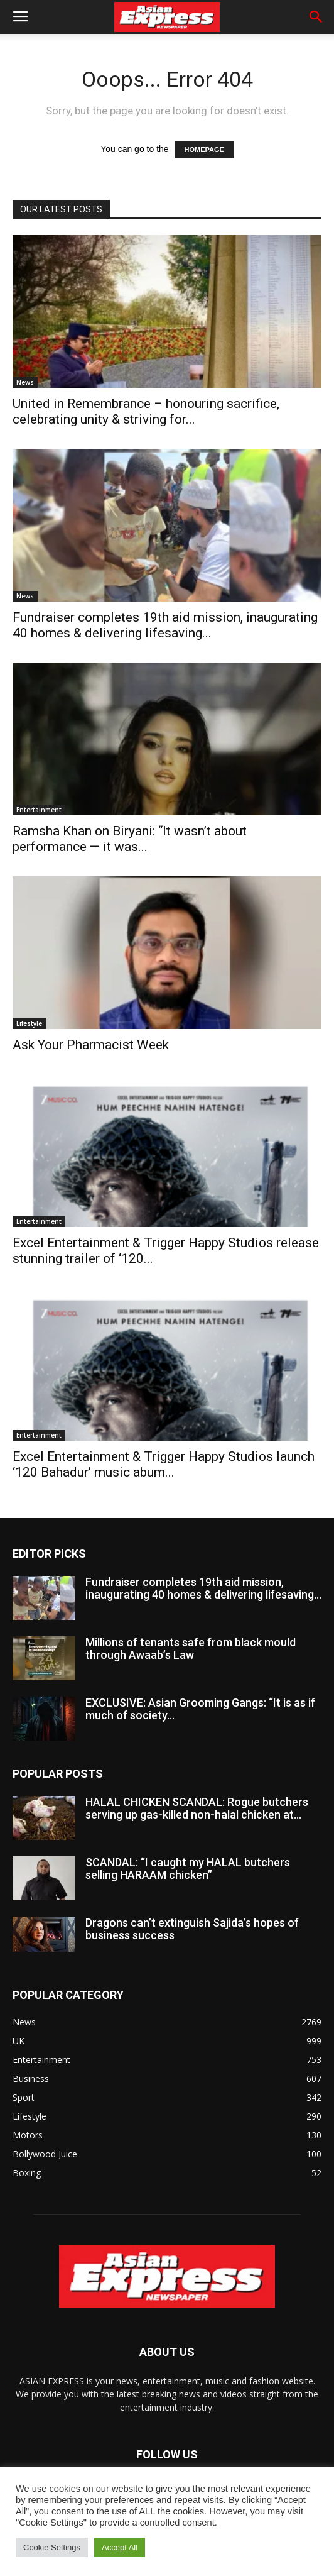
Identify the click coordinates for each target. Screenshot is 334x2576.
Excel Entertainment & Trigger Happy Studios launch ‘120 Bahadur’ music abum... (164, 1464)
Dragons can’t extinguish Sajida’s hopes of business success (192, 1929)
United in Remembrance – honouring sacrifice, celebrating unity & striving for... (146, 411)
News (25, 382)
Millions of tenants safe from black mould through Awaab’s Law (190, 1648)
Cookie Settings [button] (51, 2547)
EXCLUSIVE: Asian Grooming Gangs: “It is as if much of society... (200, 1709)
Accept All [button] (119, 2547)
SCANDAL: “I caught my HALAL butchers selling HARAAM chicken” (187, 1868)
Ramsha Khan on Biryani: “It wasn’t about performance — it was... (130, 838)
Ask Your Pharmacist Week (91, 1044)
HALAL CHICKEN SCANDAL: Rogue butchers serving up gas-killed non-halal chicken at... (196, 1808)
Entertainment (39, 809)
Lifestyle (29, 1023)
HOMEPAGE (204, 149)
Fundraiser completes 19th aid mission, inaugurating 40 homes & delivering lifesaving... (165, 625)
